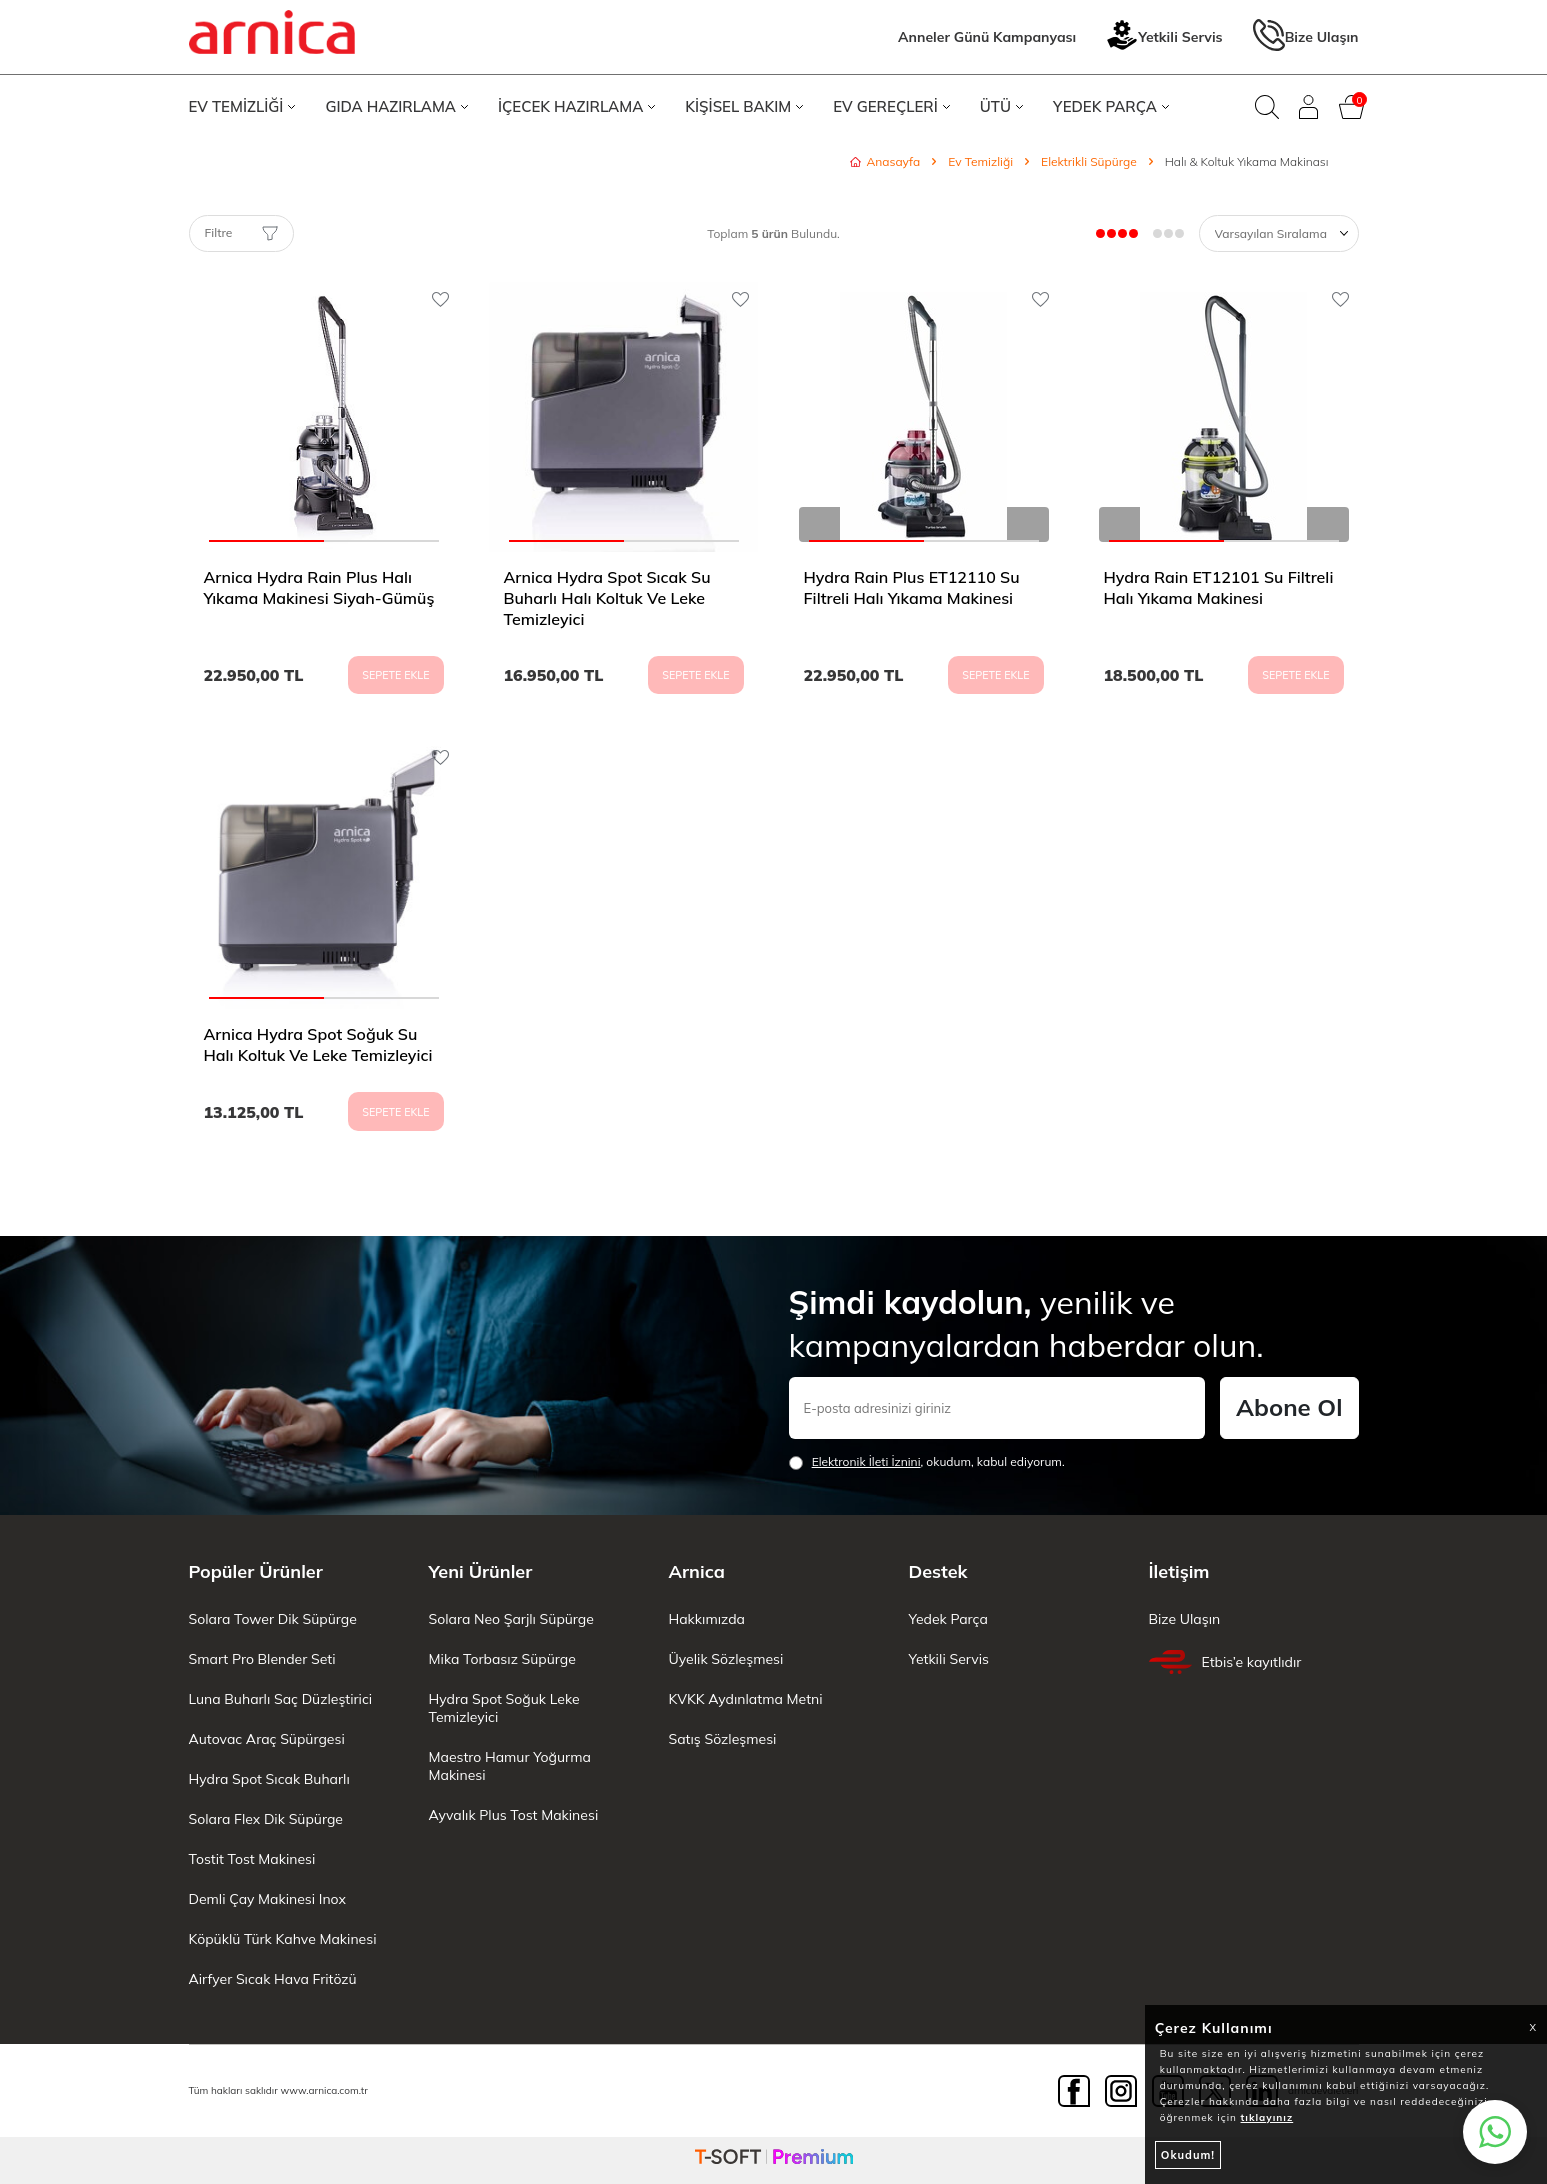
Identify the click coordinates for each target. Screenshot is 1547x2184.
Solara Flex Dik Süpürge (266, 1819)
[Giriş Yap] (1309, 107)
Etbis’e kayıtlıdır (1225, 1662)
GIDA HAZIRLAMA (396, 106)
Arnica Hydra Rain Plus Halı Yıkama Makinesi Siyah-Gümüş (319, 587)
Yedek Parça (948, 1619)
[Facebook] (1074, 2091)
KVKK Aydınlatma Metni (746, 1699)
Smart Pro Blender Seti (262, 1659)
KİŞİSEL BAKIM (744, 106)
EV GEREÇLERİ (891, 106)
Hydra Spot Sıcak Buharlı (269, 1779)
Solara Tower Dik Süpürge (273, 1619)
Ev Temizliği (980, 161)
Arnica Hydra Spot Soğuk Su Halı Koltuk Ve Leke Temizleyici (318, 1044)
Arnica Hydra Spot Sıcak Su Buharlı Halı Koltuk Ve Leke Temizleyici (607, 598)
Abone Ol (1289, 1407)
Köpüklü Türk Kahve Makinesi (283, 1939)
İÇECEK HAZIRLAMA (576, 106)
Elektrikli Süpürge (1089, 161)
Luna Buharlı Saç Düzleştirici (281, 1699)
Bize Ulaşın (1306, 37)
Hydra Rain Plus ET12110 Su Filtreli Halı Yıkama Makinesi (912, 587)
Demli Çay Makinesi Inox (267, 1899)
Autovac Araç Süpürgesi (267, 1739)
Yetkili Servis (1164, 37)
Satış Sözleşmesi (723, 1739)
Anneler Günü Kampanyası (987, 37)
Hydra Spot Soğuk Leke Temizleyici (504, 1708)
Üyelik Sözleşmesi (726, 1659)
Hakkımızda (707, 1619)
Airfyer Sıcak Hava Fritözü (273, 1979)
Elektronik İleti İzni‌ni (866, 1461)
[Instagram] (1121, 2091)
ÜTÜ (1001, 106)
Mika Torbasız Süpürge (502, 1659)
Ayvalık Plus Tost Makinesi (514, 1815)
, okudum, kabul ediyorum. (927, 1462)
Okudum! (1188, 2155)
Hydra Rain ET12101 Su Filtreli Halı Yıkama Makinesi (1219, 587)
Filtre (242, 233)
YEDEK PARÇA (1111, 106)
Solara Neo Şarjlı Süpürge (511, 1619)
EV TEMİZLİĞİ (242, 106)
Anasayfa (885, 161)
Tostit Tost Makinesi (252, 1859)
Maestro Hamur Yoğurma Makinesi (510, 1766)
